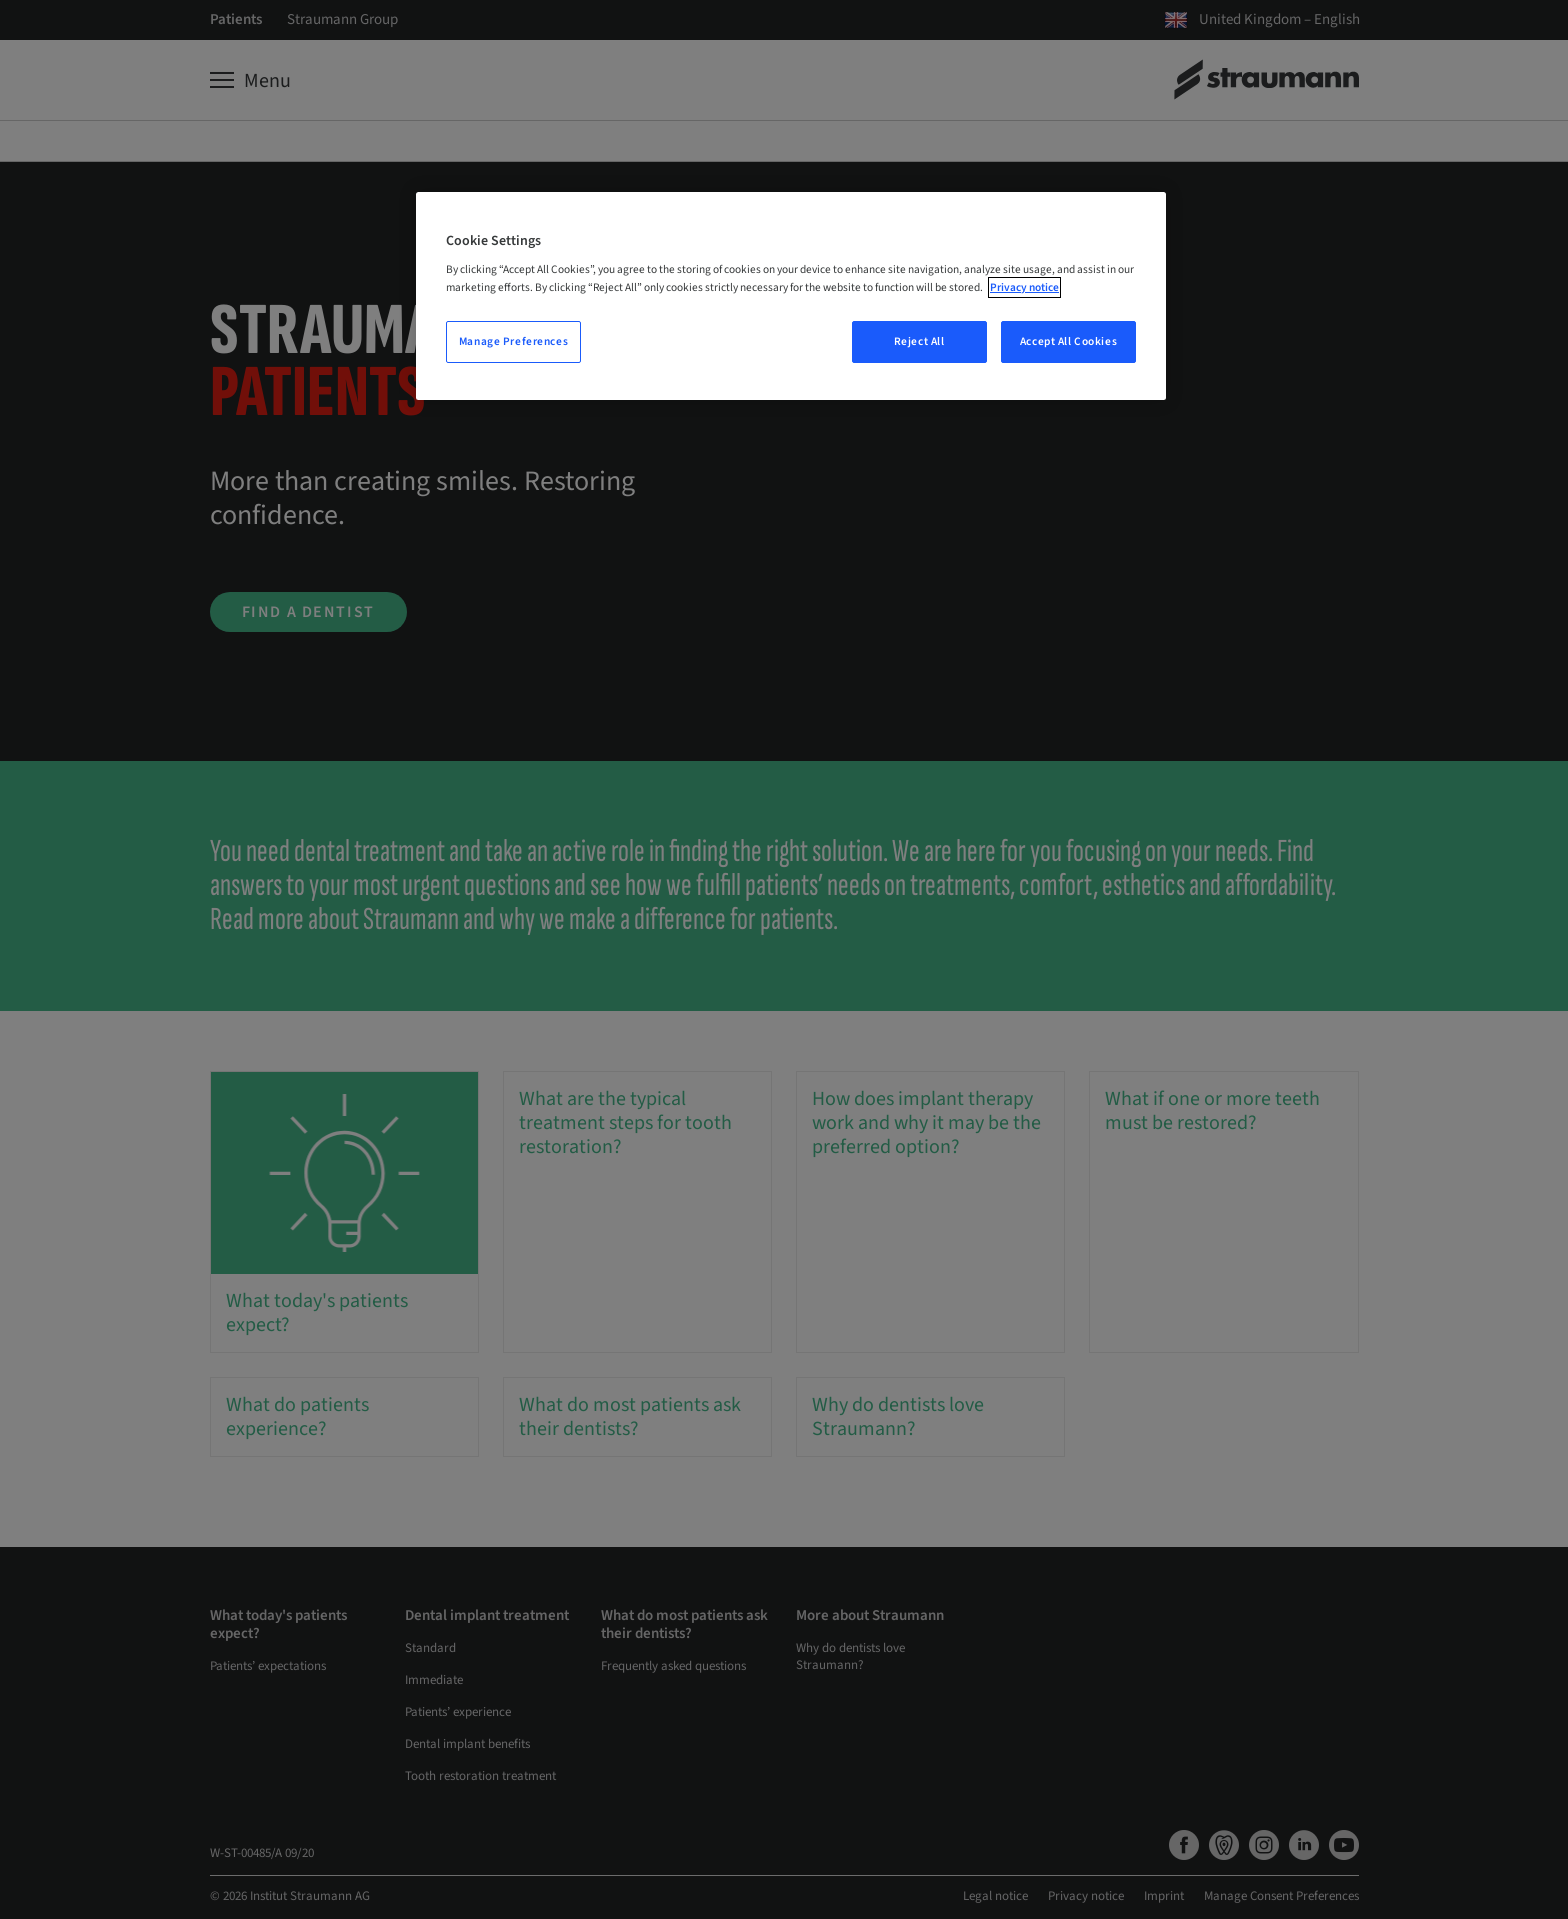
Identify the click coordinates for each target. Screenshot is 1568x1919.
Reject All (919, 341)
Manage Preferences (513, 341)
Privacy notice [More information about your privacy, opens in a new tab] (1024, 287)
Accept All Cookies (1068, 341)
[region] (791, 296)
